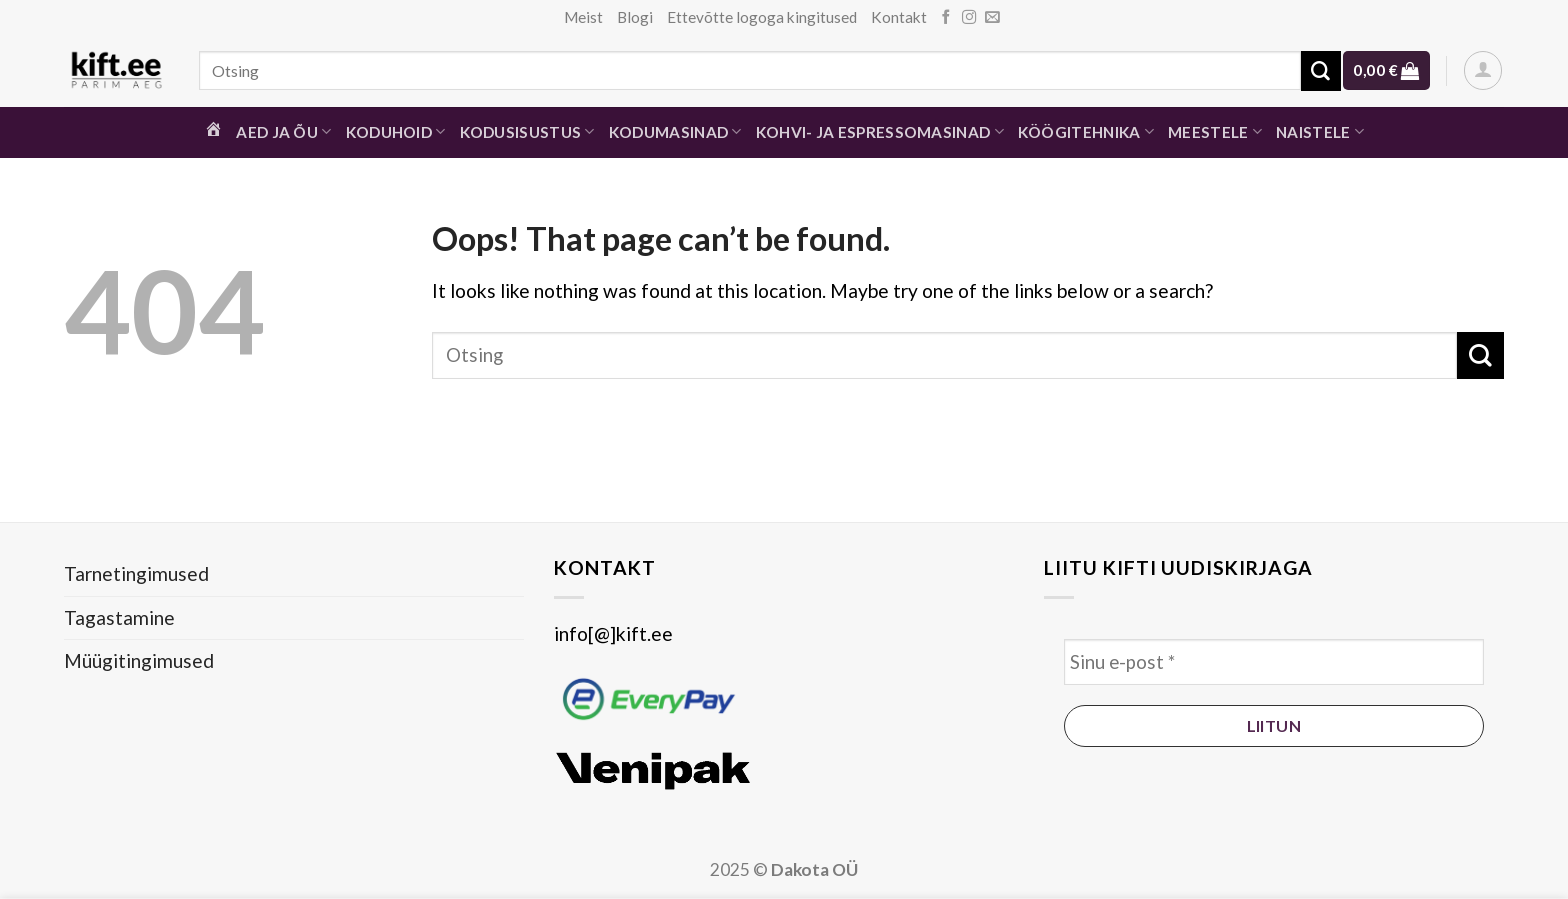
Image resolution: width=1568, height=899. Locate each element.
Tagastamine (119, 617)
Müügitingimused (139, 660)
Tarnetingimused (136, 573)
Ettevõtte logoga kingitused (762, 17)
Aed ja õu (283, 131)
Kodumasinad (675, 131)
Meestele (1215, 131)
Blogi (635, 17)
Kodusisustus (527, 131)
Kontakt (899, 17)
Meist (583, 17)
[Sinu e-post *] (1274, 662)
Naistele (1320, 131)
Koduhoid (396, 131)
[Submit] (1321, 71)
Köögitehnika (1086, 131)
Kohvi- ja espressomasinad (880, 131)
